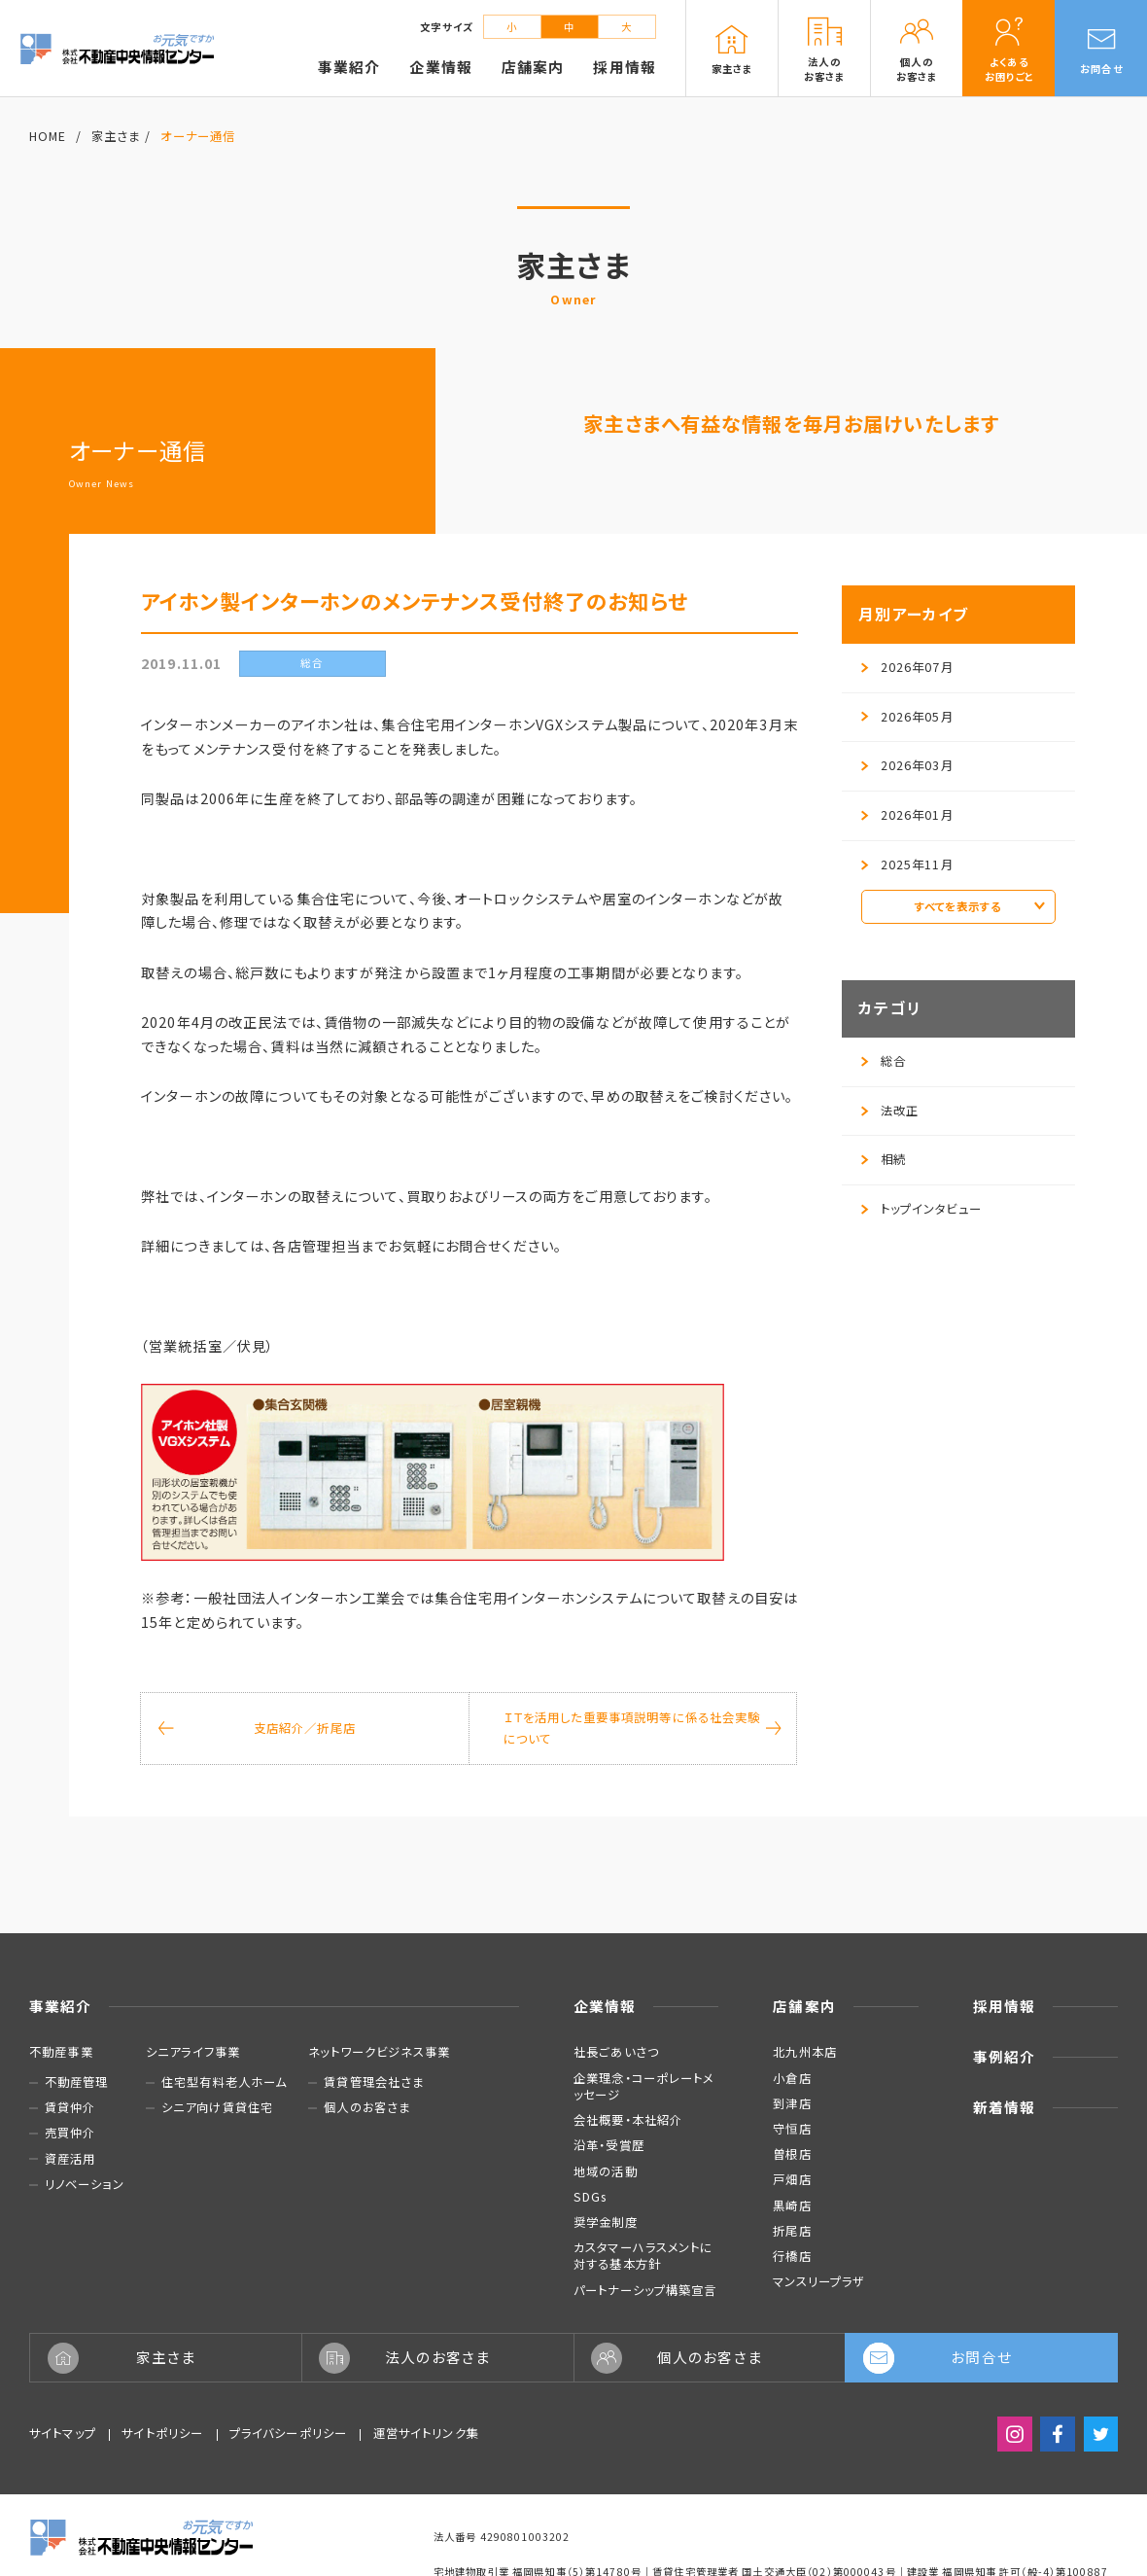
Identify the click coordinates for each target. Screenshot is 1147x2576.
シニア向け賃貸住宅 (217, 2108)
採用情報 (1004, 2005)
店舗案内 (804, 2005)
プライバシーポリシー (288, 2433)
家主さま (116, 136)
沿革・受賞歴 (609, 2145)
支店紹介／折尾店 (257, 1728)
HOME (48, 136)
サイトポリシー (162, 2433)
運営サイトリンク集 (426, 2433)
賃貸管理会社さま (374, 2082)
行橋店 (792, 2256)
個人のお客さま (367, 2108)
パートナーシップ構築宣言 (645, 2290)
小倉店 (792, 2078)
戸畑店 (792, 2179)
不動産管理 (77, 2082)
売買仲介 (70, 2133)
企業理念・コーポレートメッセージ (644, 2086)
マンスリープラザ (819, 2281)
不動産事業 (61, 2052)
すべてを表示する (980, 906)
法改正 (890, 1110)
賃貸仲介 (70, 2108)
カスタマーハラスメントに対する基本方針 (643, 2256)
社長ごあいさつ (616, 2052)
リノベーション (84, 2184)
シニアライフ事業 (193, 2052)
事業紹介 (60, 2005)
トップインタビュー (921, 1208)
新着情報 (1004, 2107)
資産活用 (70, 2159)
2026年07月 (907, 667)
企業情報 (605, 2005)
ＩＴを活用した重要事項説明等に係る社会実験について (642, 1728)
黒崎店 (792, 2205)
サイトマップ (62, 2433)
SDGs (591, 2196)
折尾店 (792, 2231)
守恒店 (792, 2128)
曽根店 (792, 2154)
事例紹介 (1004, 2056)
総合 (883, 1061)
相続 (883, 1159)
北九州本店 (805, 2052)
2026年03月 (907, 765)
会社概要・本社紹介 (628, 2120)
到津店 (792, 2103)
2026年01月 (907, 815)
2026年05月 (907, 716)
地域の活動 (606, 2171)
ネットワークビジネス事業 (379, 2052)
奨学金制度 (606, 2222)
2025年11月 (907, 864)
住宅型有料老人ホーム (224, 2082)
